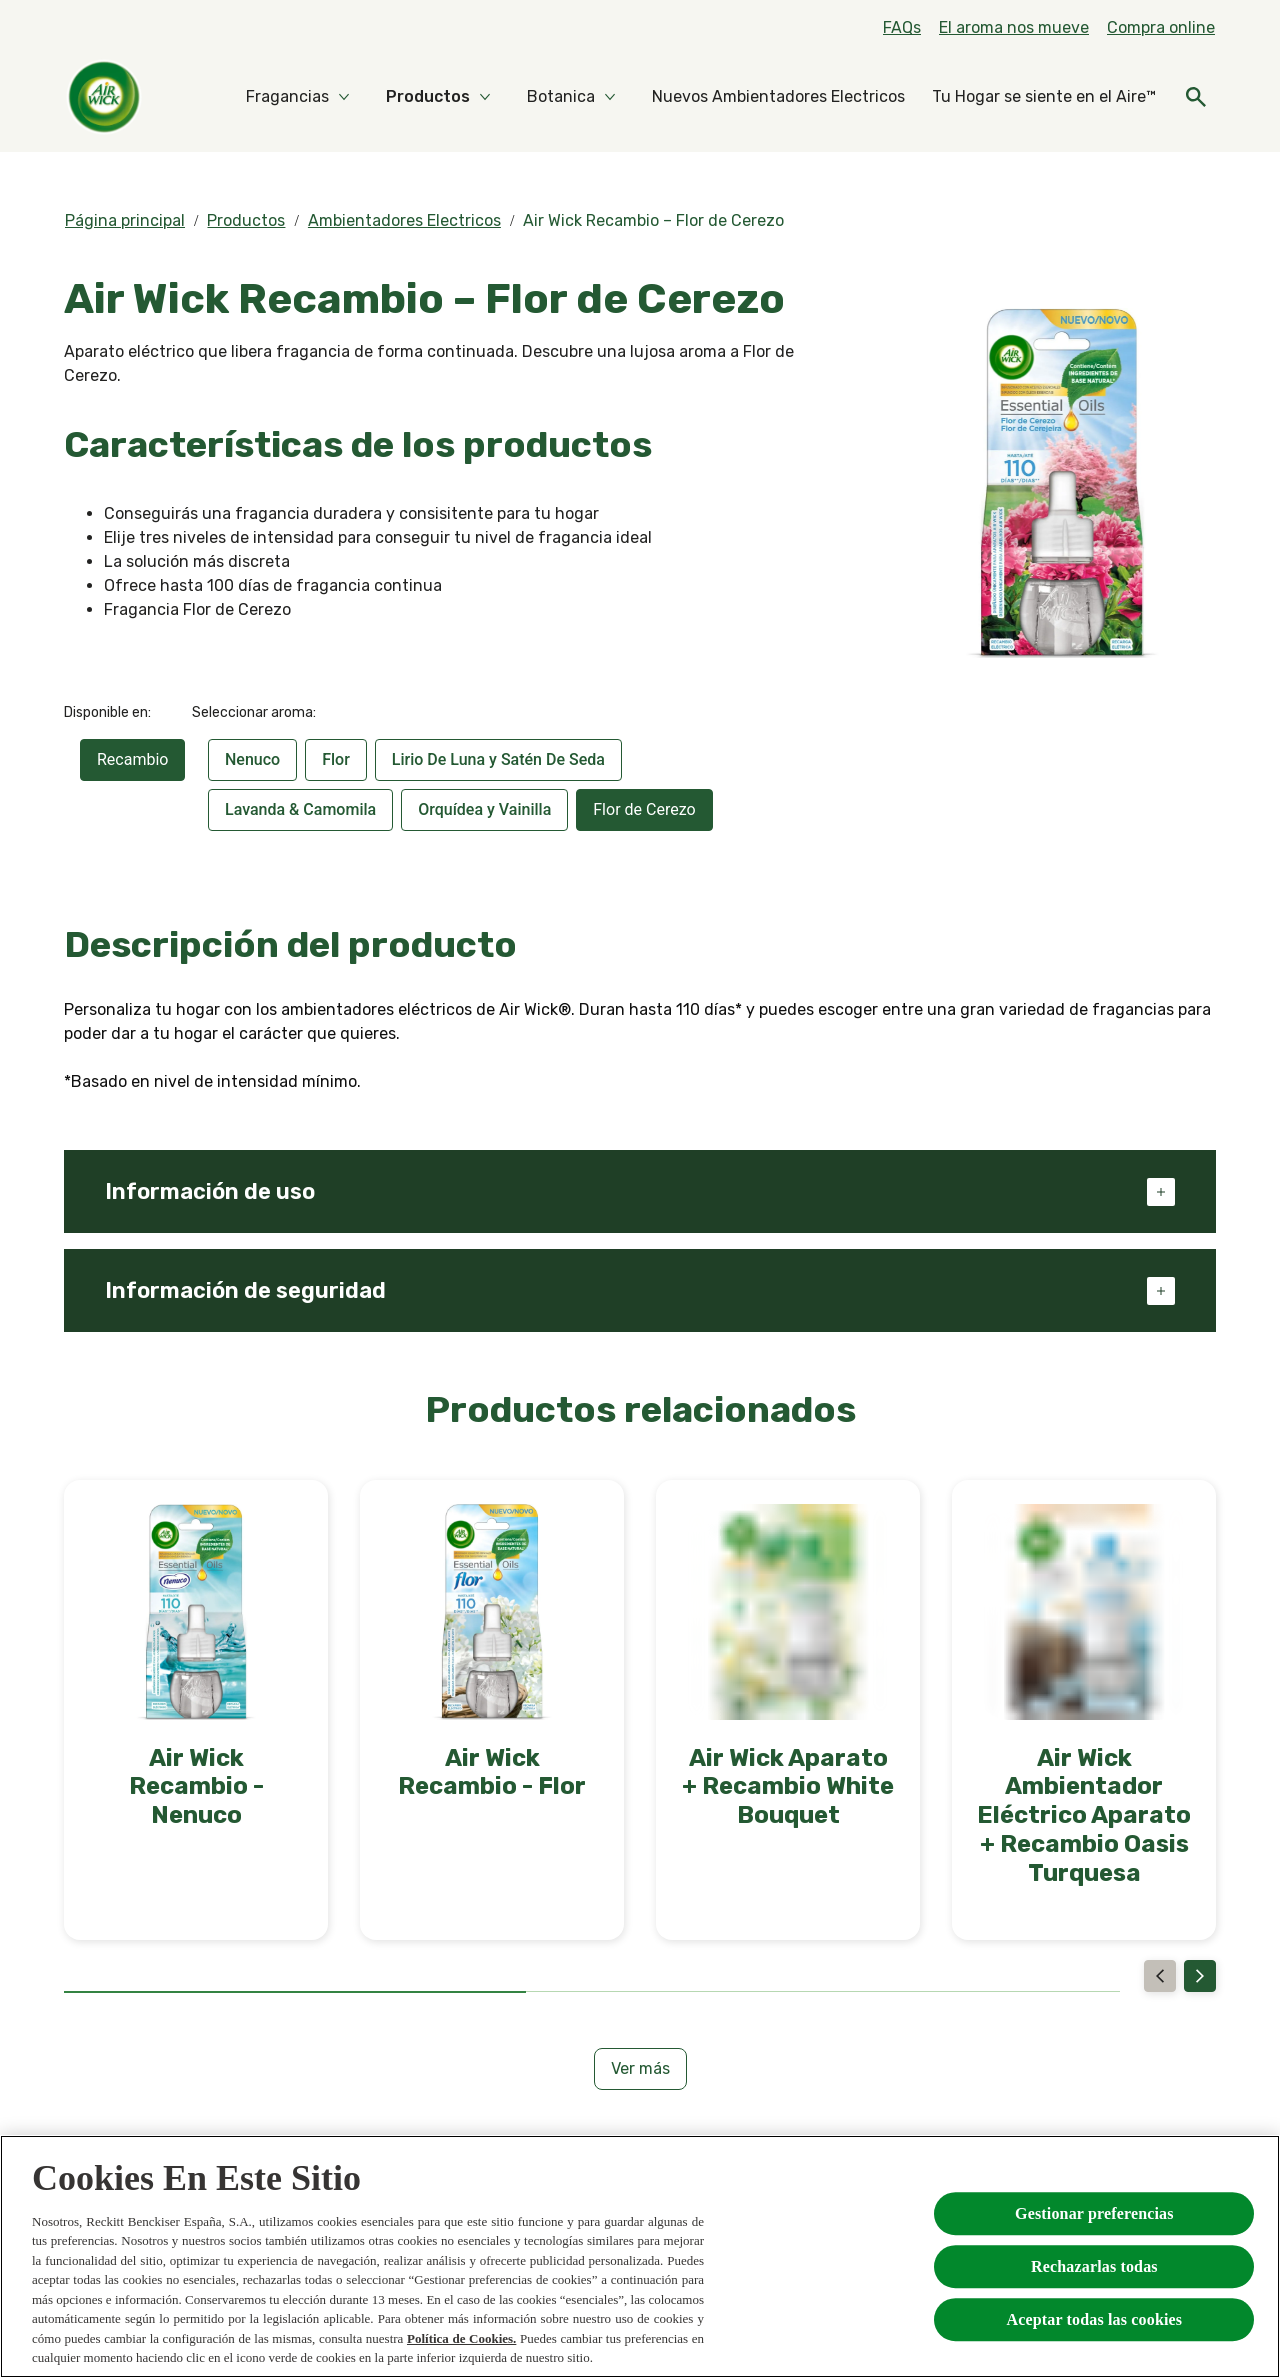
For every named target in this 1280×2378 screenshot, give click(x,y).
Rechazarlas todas (1094, 2266)
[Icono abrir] (1196, 97)
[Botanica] (561, 97)
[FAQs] (902, 28)
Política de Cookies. (461, 2338)
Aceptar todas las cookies (1095, 2319)
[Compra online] (1161, 28)
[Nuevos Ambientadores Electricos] (778, 97)
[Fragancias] (287, 97)
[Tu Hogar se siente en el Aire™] (1044, 97)
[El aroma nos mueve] (1014, 28)
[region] (640, 2256)
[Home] (104, 97)
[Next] (1200, 1976)
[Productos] (428, 97)
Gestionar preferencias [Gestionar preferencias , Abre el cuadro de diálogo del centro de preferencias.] (1094, 2213)
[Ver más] (640, 2069)
